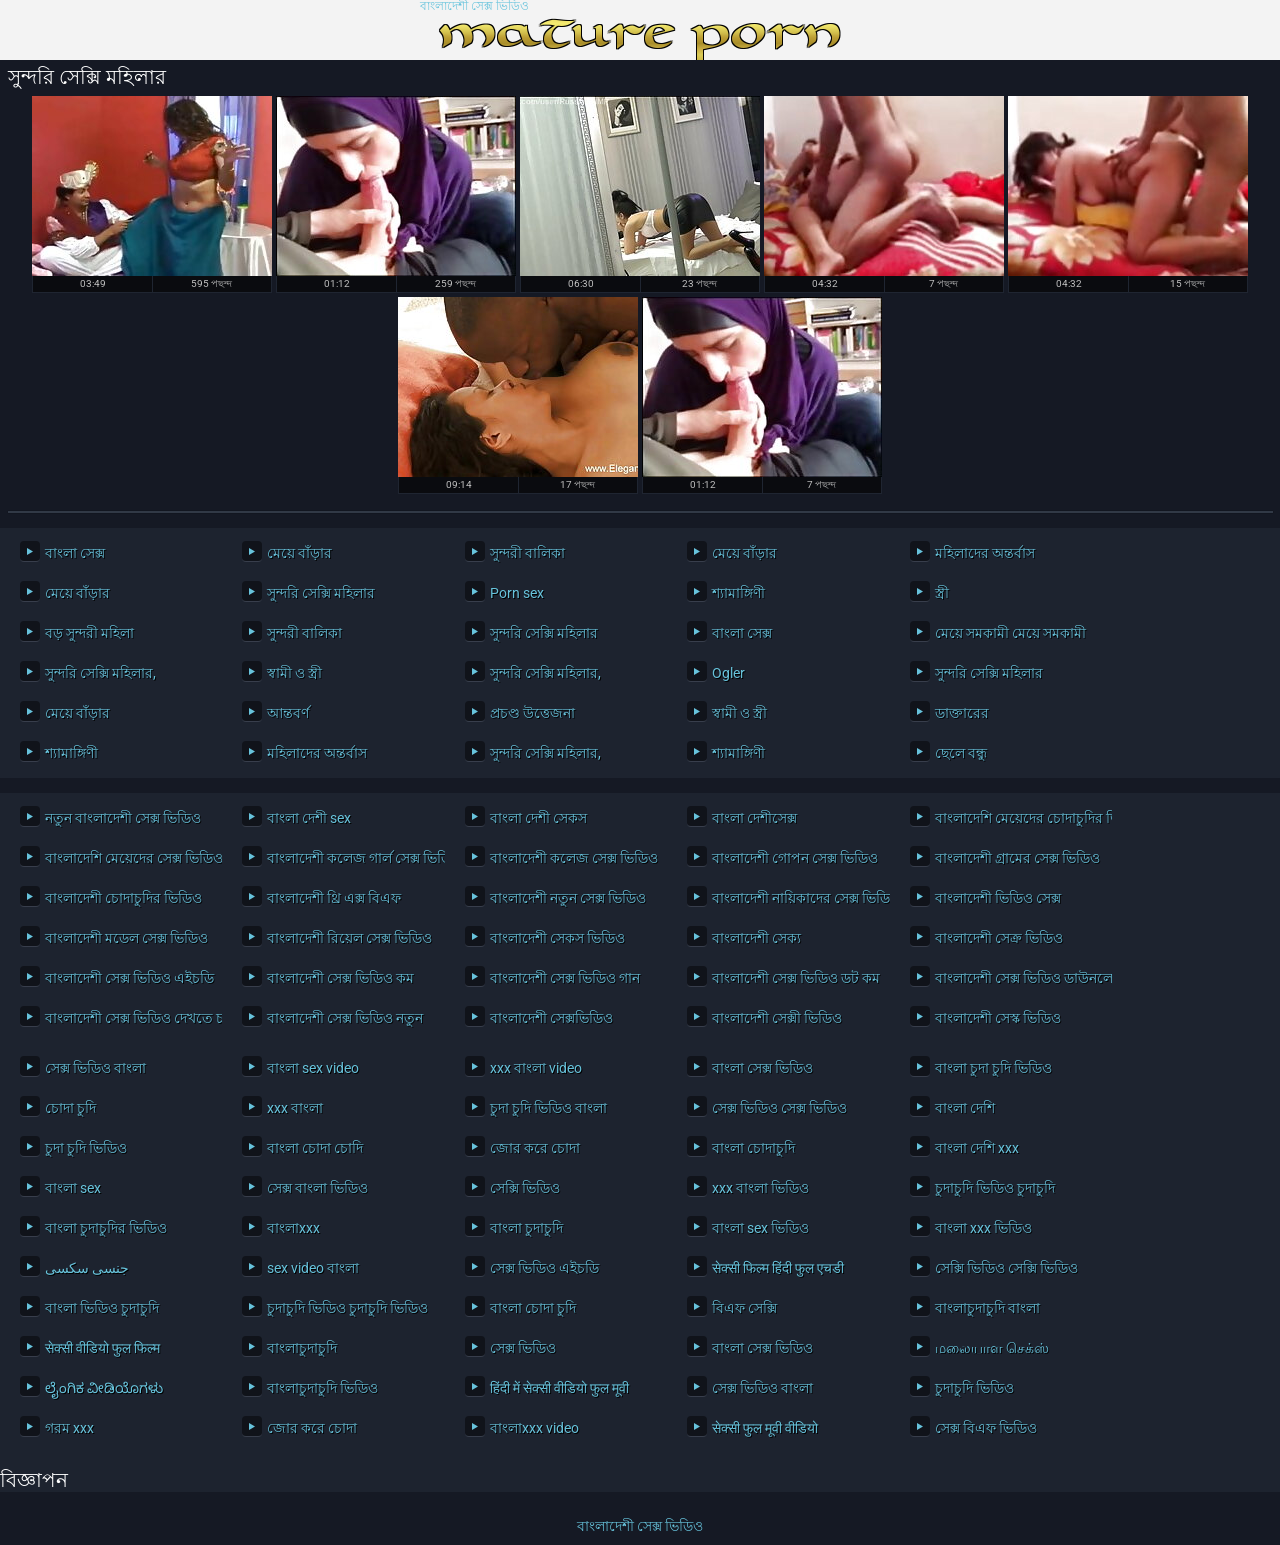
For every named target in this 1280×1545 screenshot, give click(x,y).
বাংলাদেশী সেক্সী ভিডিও (777, 1018)
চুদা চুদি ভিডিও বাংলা (548, 1108)
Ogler (728, 673)
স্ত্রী (942, 593)
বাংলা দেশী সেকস (538, 818)
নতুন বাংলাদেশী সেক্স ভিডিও (123, 818)
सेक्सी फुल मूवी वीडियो (765, 1428)
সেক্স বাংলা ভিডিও (317, 1188)
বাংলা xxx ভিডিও (983, 1228)
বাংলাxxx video (534, 1428)
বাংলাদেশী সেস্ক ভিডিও (998, 1018)
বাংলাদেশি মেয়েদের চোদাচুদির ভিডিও (1018, 818)
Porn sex (517, 593)
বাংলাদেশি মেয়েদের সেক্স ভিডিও (128, 858)
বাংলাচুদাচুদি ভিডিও (322, 1388)
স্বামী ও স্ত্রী (294, 673)
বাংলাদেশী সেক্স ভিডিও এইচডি (128, 978)
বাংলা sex (73, 1188)
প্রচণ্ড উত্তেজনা (532, 713)
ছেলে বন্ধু (961, 753)
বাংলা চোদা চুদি (533, 1308)
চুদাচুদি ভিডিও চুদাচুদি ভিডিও (347, 1308)
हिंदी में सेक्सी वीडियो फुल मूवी (559, 1388)
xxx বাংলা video (536, 1068)
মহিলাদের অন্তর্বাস (985, 553)
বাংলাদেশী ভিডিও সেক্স (998, 898)
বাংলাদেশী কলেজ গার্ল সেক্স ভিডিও (350, 858)
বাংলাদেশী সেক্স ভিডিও (474, 6)
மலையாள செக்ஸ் (992, 1348)
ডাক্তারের (962, 713)
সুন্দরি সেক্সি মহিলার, (100, 673)
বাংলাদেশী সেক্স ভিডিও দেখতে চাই (128, 1018)
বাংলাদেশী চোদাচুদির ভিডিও (123, 898)
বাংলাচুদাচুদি (302, 1348)
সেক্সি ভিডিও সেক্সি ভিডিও (1006, 1268)
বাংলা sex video (313, 1068)
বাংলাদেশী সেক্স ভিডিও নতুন (345, 1018)
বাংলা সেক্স (75, 553)
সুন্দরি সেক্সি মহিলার (321, 593)
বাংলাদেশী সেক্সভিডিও (551, 1018)
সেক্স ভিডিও (523, 1348)
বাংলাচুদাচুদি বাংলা (987, 1308)
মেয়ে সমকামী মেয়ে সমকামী (1010, 633)
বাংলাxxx (293, 1228)
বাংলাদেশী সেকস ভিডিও (557, 938)
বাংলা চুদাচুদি (526, 1228)
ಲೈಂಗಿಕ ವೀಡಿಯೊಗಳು (104, 1388)
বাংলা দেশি (965, 1108)
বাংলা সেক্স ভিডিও (762, 1068)
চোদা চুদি (70, 1108)
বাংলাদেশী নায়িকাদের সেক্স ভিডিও (795, 898)
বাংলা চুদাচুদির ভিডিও (106, 1228)
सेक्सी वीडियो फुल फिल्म (102, 1348)
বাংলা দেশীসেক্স (754, 818)
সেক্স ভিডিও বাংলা (95, 1068)
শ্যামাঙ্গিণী (738, 593)
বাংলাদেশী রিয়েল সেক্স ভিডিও (349, 938)
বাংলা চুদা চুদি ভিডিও (993, 1068)
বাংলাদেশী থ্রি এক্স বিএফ (334, 898)
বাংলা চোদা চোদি (315, 1148)
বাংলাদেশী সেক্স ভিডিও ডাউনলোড (1018, 978)
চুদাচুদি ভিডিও (974, 1388)
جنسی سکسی (87, 1268)
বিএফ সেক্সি (744, 1308)
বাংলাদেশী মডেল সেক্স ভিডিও (126, 938)
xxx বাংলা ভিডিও (760, 1188)
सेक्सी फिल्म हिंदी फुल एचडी (778, 1268)
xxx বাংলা (295, 1108)
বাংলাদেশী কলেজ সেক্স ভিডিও (573, 858)
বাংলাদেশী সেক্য (756, 938)
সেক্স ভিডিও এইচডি (544, 1268)
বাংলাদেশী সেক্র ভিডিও (999, 938)
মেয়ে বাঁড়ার (299, 553)
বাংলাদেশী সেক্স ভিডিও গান (565, 978)
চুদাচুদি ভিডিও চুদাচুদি (995, 1188)
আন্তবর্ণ (288, 713)
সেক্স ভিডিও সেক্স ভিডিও (779, 1108)
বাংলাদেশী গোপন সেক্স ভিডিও (795, 858)
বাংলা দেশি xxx (977, 1148)
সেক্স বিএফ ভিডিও (986, 1428)
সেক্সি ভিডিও (525, 1188)
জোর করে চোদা (535, 1148)
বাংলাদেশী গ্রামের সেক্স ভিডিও (1017, 858)
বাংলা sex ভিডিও (760, 1228)
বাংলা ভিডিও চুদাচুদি (102, 1308)
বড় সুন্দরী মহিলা (89, 633)
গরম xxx (69, 1428)
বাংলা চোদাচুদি (753, 1148)
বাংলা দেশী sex (309, 818)
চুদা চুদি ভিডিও (86, 1148)
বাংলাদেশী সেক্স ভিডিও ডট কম (795, 978)
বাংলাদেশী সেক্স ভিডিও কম (340, 978)
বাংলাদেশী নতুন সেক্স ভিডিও (568, 898)
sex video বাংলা (313, 1268)
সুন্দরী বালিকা (527, 553)
